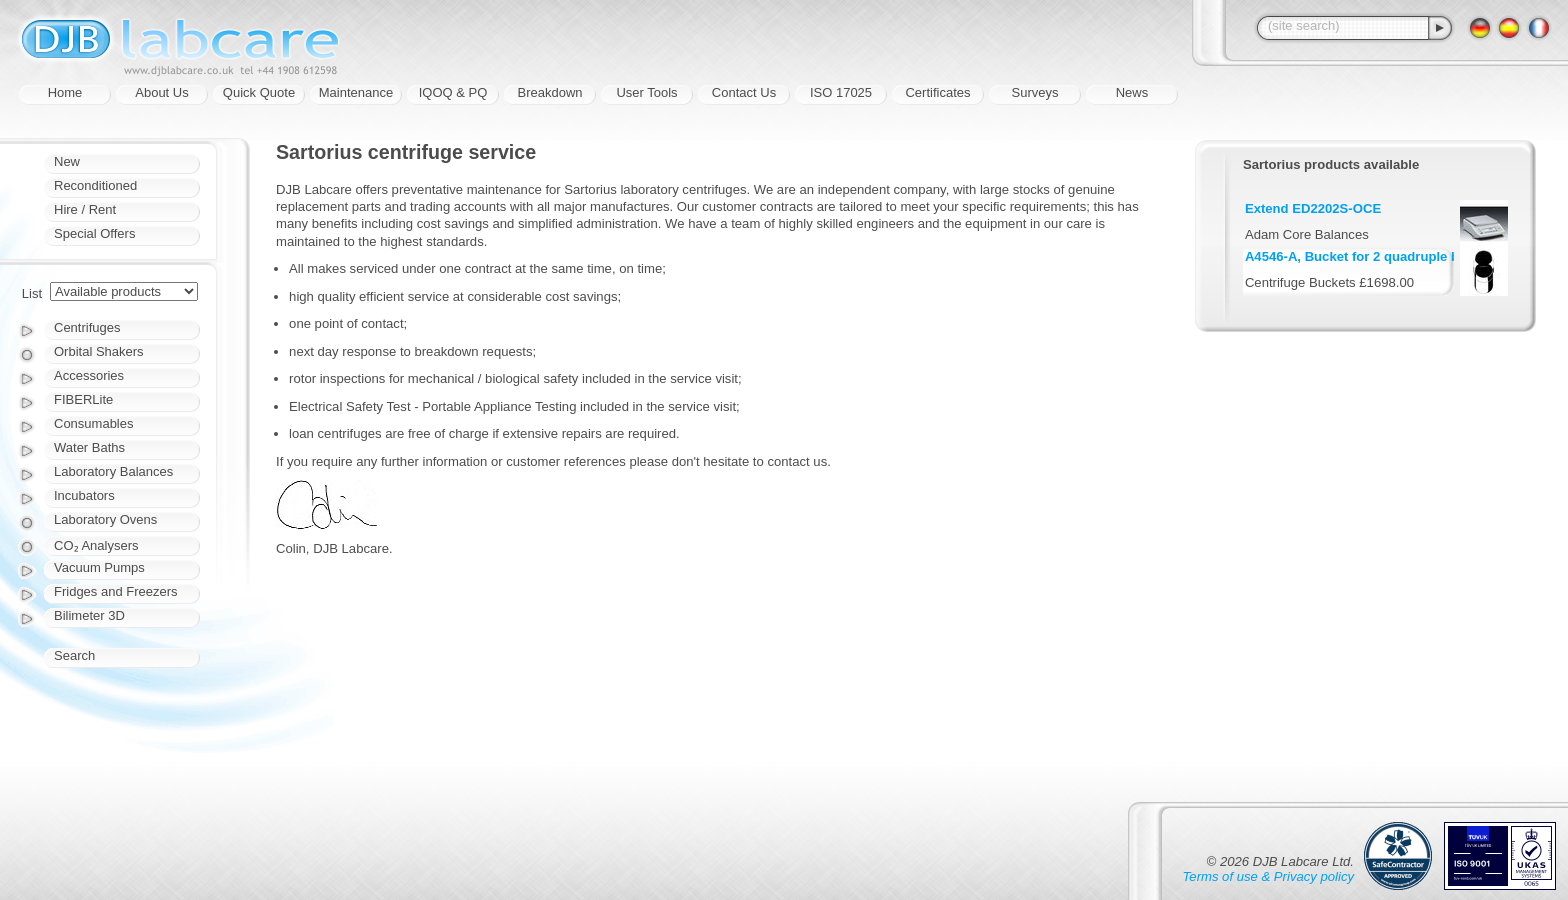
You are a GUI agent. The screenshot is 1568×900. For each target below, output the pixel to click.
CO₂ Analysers (96, 545)
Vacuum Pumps (99, 567)
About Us (161, 92)
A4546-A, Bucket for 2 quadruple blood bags (1383, 256)
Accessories (89, 375)
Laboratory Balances (113, 471)
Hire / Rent (85, 209)
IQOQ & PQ (453, 92)
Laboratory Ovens (105, 519)
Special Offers (94, 233)
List (32, 293)
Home (65, 92)
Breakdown (549, 92)
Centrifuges (87, 327)
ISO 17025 (841, 92)
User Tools (646, 92)
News (1132, 92)
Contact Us (744, 92)
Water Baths (89, 447)
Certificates (937, 92)
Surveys (1035, 92)
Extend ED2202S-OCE (1313, 208)
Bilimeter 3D (89, 615)
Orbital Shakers (99, 351)
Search (74, 655)
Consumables (94, 423)
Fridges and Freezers (116, 591)
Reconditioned (95, 185)
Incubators (84, 495)
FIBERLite (83, 399)
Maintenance (356, 92)
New (67, 161)
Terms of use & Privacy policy (1268, 876)
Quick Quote (259, 92)
